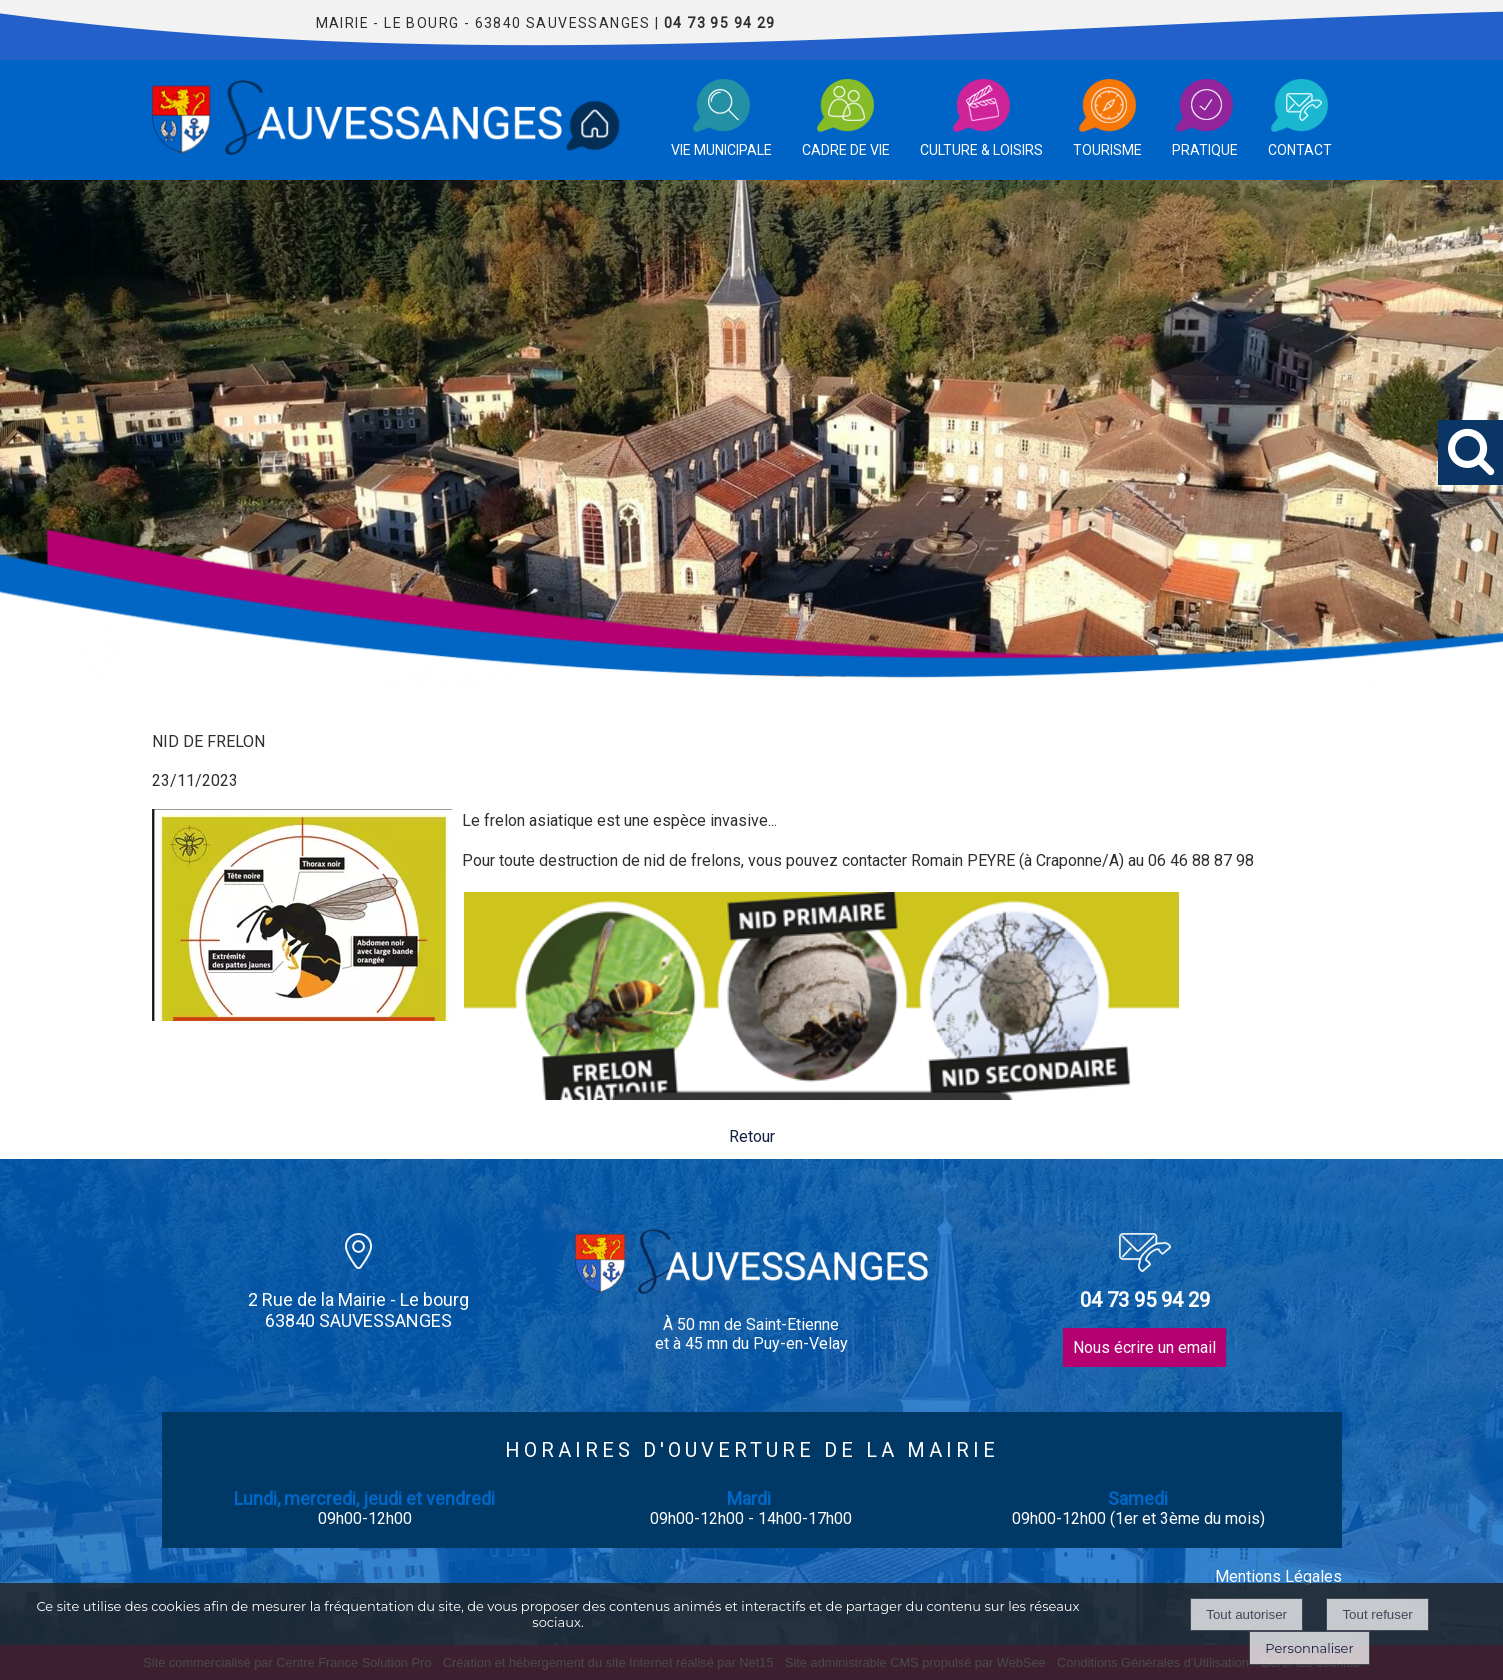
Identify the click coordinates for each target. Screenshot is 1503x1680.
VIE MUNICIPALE (721, 150)
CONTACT (1300, 150)
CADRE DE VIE (846, 150)
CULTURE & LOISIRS (981, 150)
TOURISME (1107, 150)
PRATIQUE (1205, 150)
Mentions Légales (1278, 1576)
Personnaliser (1309, 1648)
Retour (752, 1136)
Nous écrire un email (1144, 1347)
